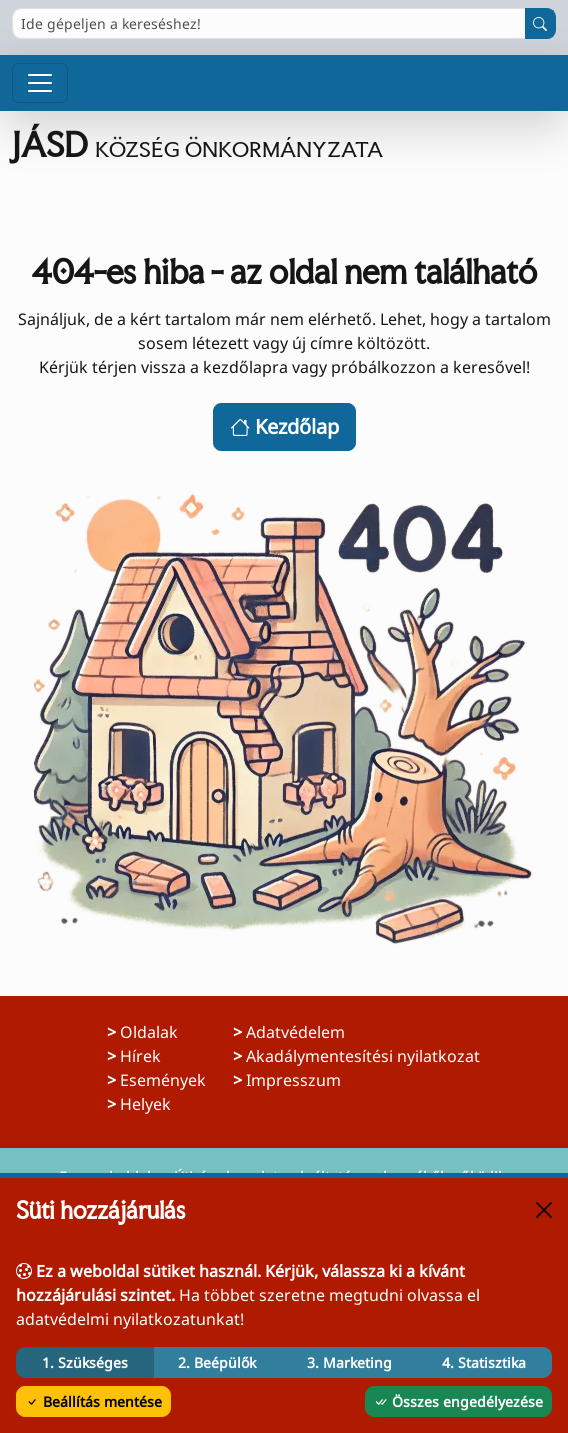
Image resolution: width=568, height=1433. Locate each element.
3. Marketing (349, 1362)
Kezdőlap (284, 426)
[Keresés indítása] (540, 23)
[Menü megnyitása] (40, 83)
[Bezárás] (544, 1210)
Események (163, 1080)
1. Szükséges (85, 1362)
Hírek (140, 1056)
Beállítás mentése (93, 1401)
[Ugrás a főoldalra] (284, 145)
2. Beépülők (217, 1362)
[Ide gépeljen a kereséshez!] (269, 23)
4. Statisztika (484, 1362)
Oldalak (149, 1032)
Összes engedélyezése (458, 1401)
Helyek (145, 1104)
